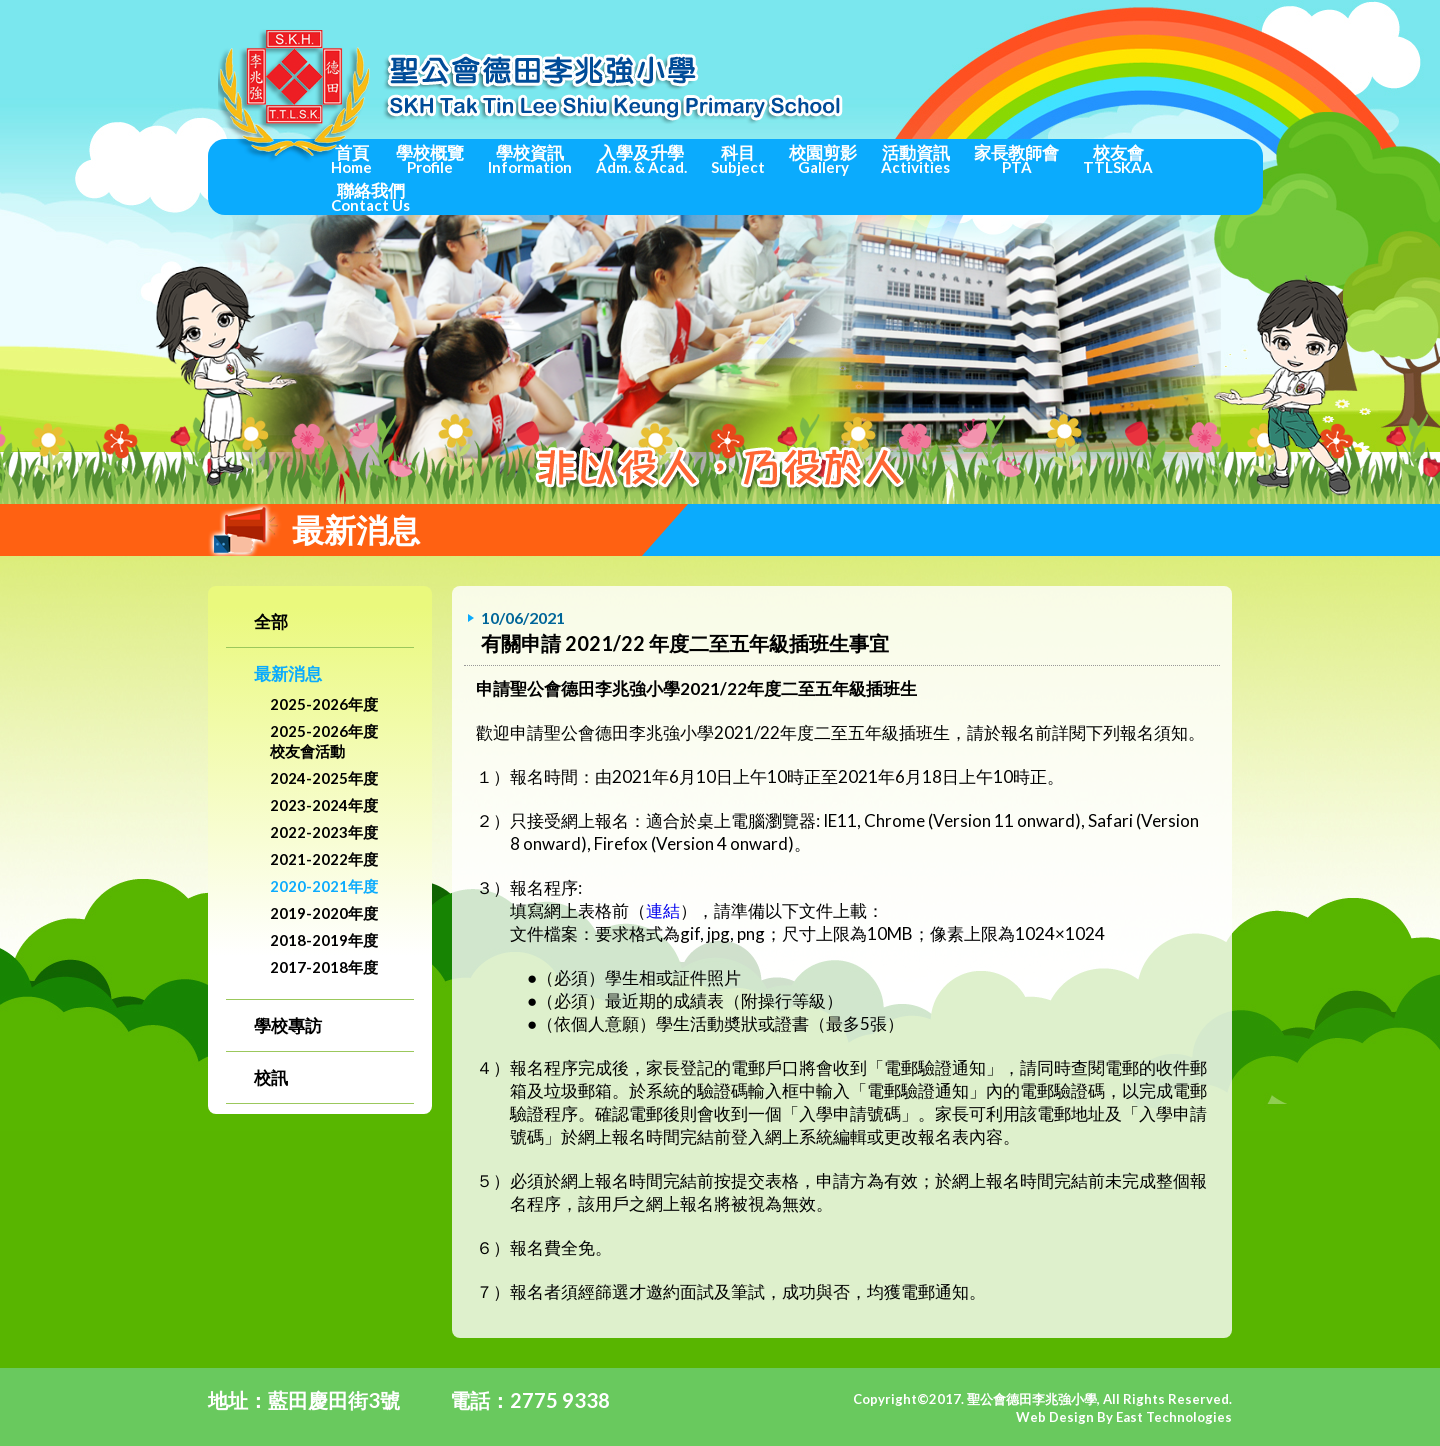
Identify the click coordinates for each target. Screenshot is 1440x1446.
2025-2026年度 (324, 704)
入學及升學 (641, 159)
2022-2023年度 (324, 832)
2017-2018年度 (324, 967)
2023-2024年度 (324, 805)
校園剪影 (823, 159)
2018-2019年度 (324, 940)
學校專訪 (288, 1025)
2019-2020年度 (324, 913)
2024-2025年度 (324, 778)
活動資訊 (915, 159)
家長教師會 (1016, 159)
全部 (271, 621)
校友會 (1118, 159)
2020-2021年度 (324, 886)
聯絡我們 (370, 197)
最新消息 (288, 673)
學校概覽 (430, 159)
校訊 (271, 1077)
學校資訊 (530, 159)
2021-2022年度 (324, 859)
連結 (663, 910)
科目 (738, 159)
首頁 (351, 159)
